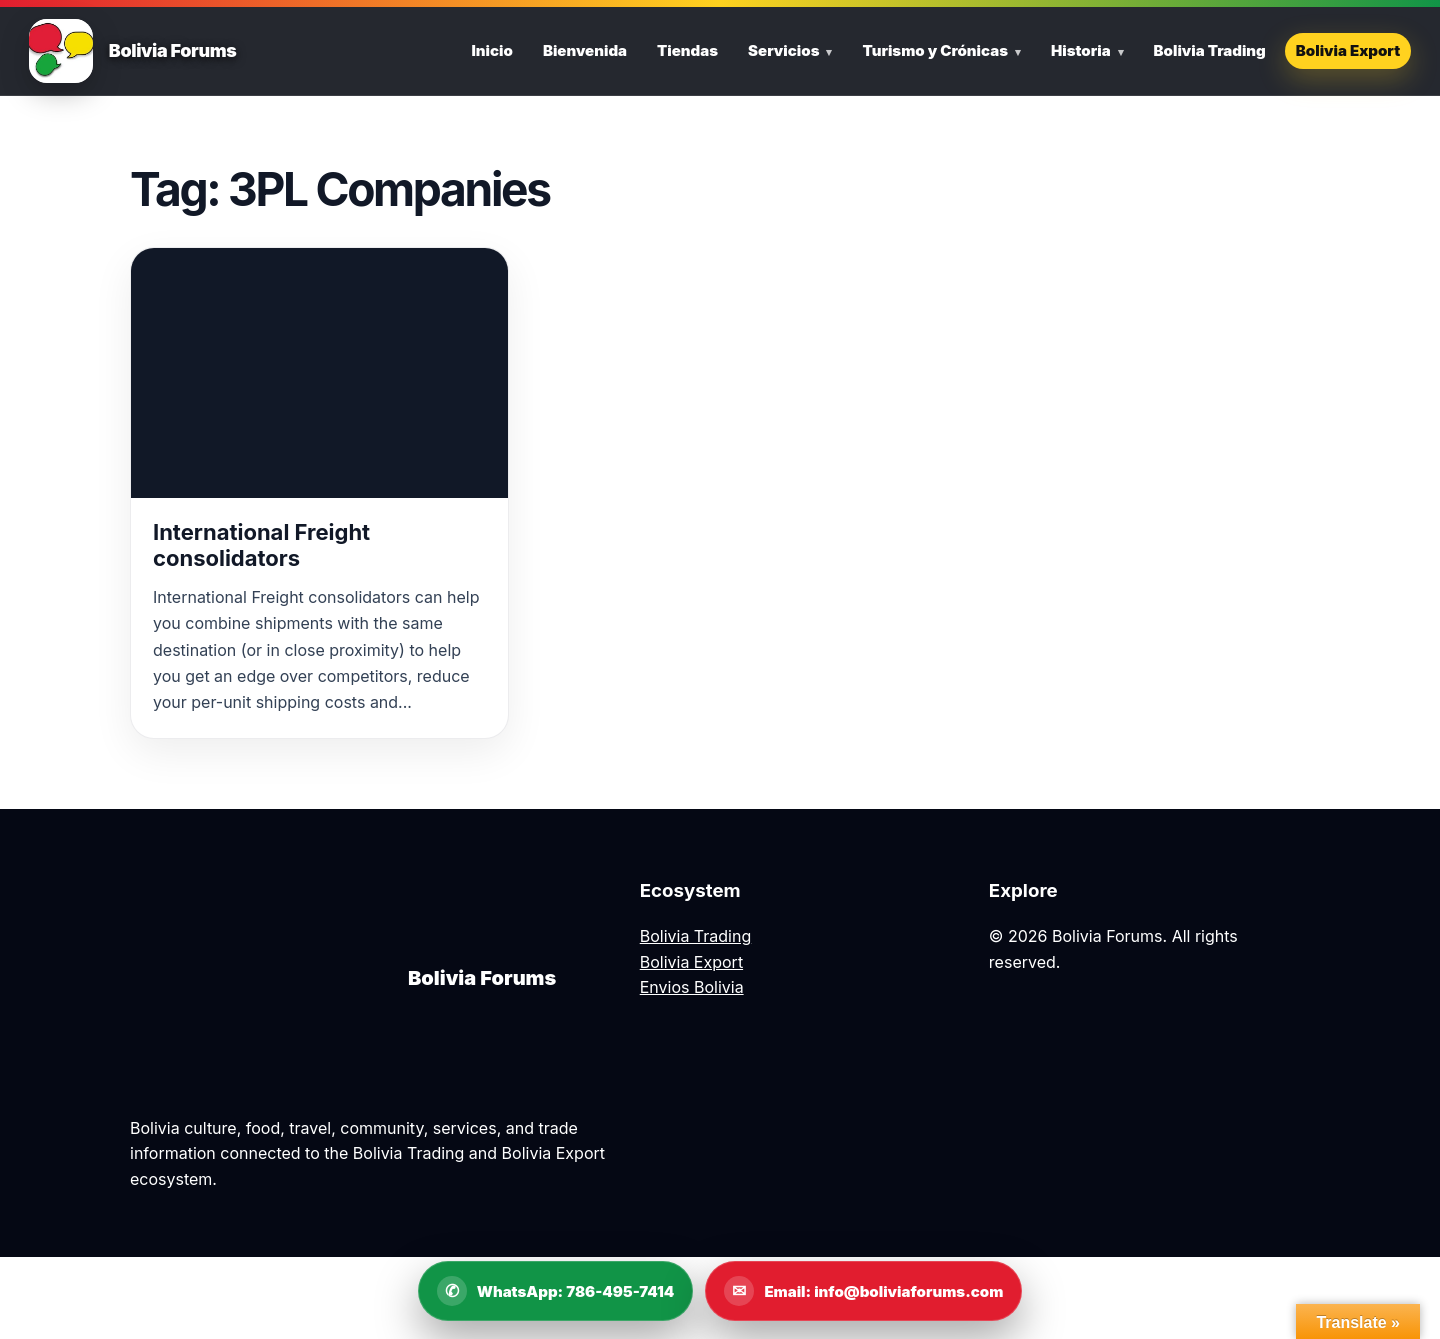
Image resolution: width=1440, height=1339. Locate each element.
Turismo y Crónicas (935, 50)
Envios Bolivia (692, 987)
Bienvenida (585, 50)
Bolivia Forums (173, 51)
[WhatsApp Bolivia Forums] (556, 1291)
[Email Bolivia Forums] (863, 1291)
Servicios (783, 50)
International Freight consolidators (261, 545)
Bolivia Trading (1210, 50)
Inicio (491, 50)
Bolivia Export (1348, 50)
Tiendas (687, 50)
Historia (1081, 50)
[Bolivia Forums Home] (61, 51)
